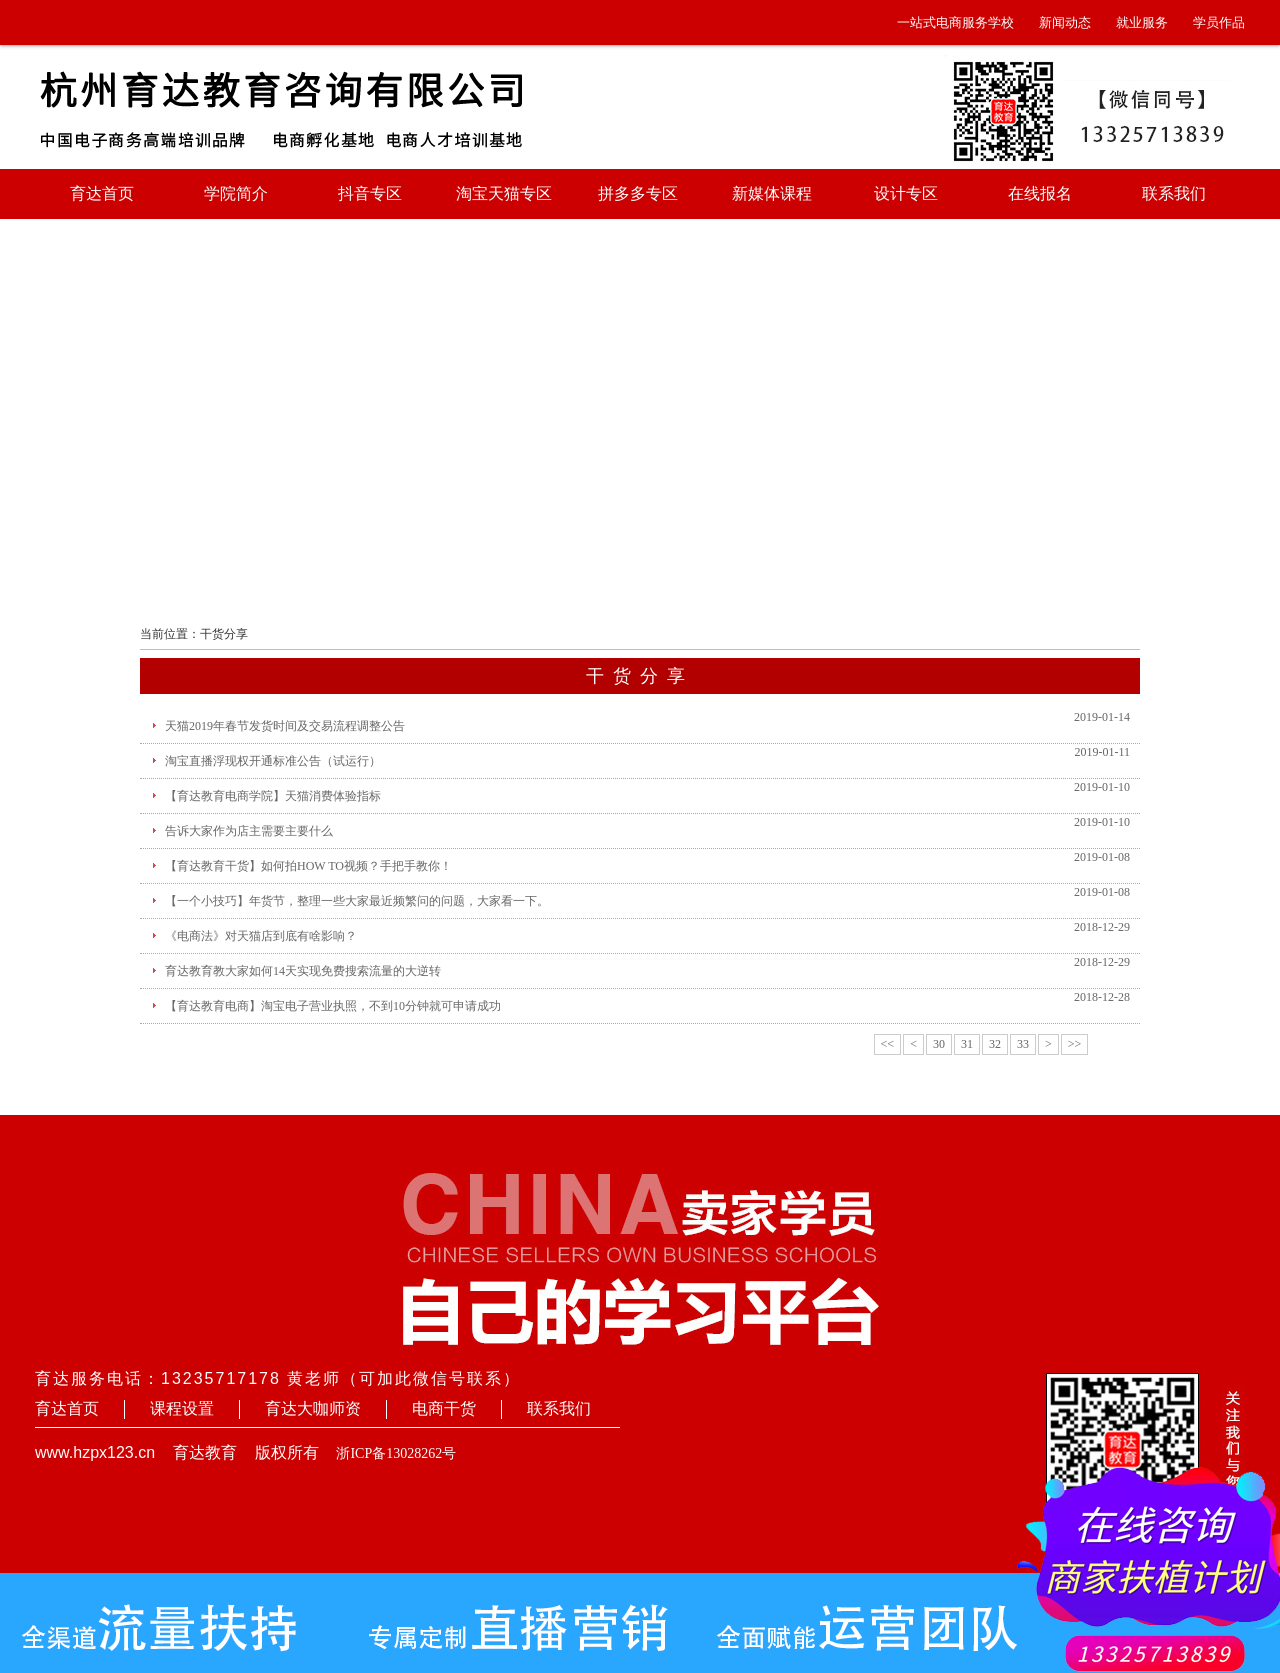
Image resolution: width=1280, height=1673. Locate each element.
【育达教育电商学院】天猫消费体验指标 (273, 796)
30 (939, 1044)
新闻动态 (1065, 22)
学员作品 (1219, 22)
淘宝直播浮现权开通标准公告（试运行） (273, 761)
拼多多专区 (638, 193)
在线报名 (1040, 193)
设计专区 (906, 193)
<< (888, 1044)
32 (995, 1044)
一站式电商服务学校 (955, 22)
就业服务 (1142, 22)
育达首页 (102, 193)
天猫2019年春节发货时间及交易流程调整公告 (285, 726)
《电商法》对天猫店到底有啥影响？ (261, 936)
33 (1023, 1044)
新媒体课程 (772, 193)
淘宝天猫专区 (504, 193)
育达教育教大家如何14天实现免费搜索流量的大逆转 (303, 971)
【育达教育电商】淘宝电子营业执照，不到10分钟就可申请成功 (333, 1006)
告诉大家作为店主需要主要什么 (249, 831)
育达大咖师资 (313, 1408)
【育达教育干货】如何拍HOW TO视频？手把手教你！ (308, 866)
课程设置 (182, 1408)
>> (1075, 1044)
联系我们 (1174, 193)
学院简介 (236, 193)
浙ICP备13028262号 (396, 1453)
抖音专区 (370, 193)
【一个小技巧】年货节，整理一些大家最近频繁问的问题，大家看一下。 (357, 901)
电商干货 (444, 1408)
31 (967, 1044)
